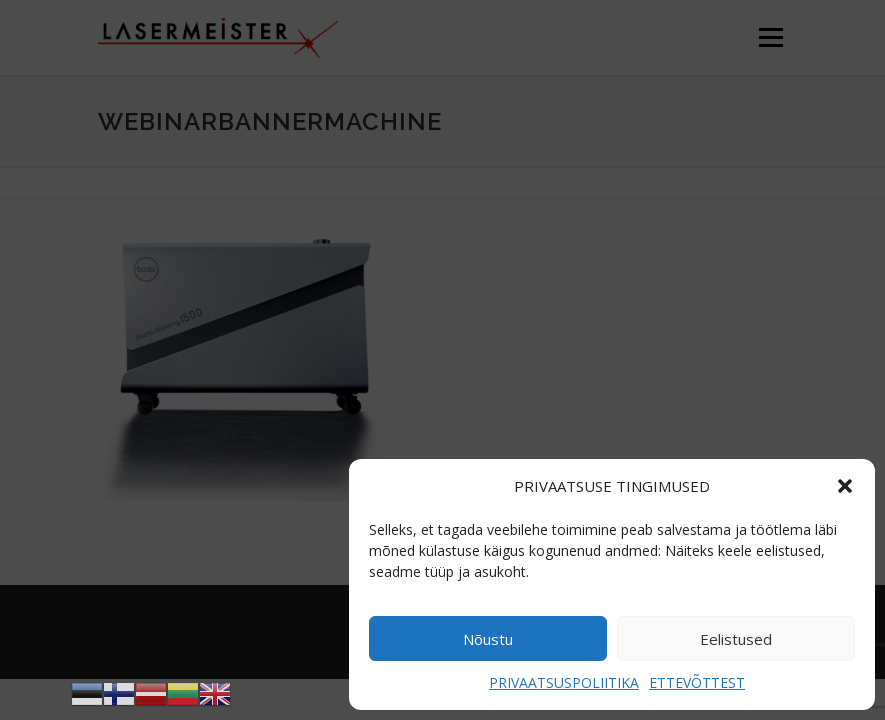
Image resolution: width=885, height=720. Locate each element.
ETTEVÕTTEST (697, 682)
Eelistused (736, 639)
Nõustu (488, 639)
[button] (845, 486)
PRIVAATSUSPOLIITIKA (564, 682)
